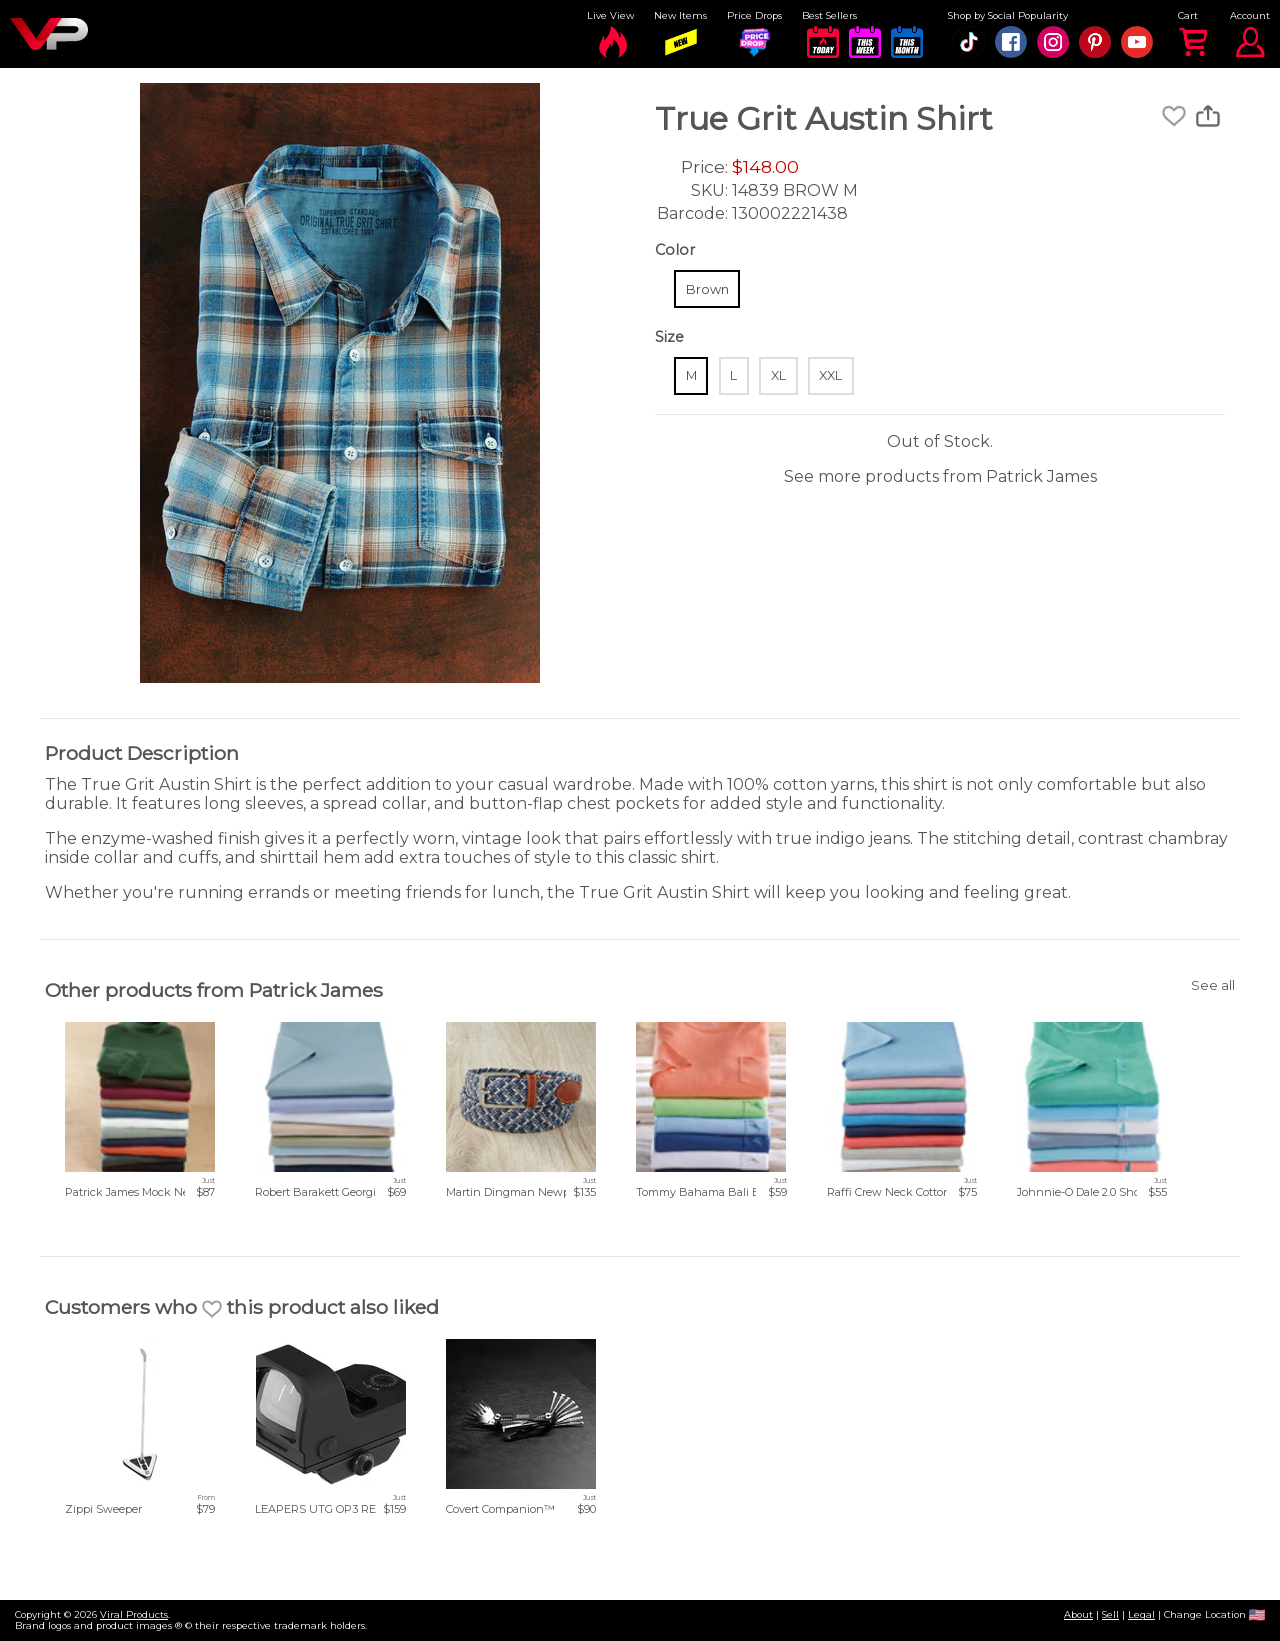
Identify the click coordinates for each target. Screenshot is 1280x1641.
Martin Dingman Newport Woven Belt (547, 1192)
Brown (707, 289)
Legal (1141, 1614)
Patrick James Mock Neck (133, 1192)
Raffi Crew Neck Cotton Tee (899, 1192)
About (1078, 1614)
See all (1213, 985)
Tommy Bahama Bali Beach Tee (722, 1192)
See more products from (940, 476)
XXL (830, 375)
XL (778, 375)
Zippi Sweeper (103, 1509)
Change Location (1214, 1614)
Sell (1110, 1614)
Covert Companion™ (500, 1509)
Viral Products (134, 1614)
